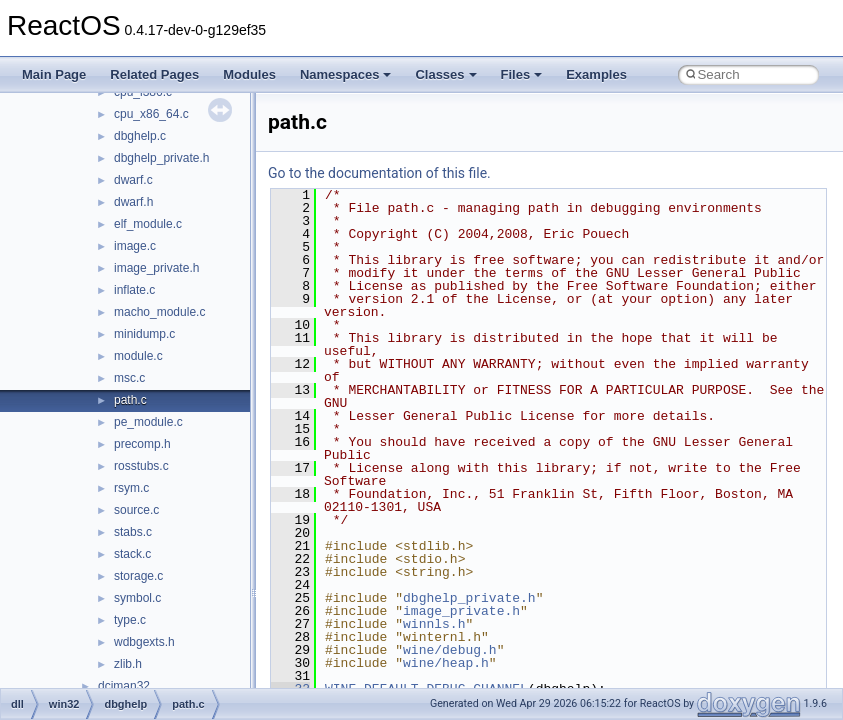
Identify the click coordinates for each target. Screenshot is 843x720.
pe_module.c (148, 422)
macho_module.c (159, 312)
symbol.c (137, 598)
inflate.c (134, 290)
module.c (138, 356)
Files (522, 74)
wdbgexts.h (144, 642)
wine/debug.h (450, 650)
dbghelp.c (140, 136)
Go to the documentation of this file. (379, 173)
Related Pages (154, 74)
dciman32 (124, 686)
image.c (135, 246)
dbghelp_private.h (161, 158)
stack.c (132, 554)
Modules (249, 74)
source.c (136, 510)
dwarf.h (133, 202)
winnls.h (434, 624)
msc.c (129, 378)
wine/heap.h (446, 663)
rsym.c (131, 488)
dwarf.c (133, 180)
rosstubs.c (141, 466)
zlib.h (128, 664)
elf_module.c (148, 224)
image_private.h (156, 268)
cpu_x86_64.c (151, 114)
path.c (130, 400)
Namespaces (346, 74)
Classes (445, 74)
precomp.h (142, 444)
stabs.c (133, 532)
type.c (130, 620)
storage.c (138, 576)
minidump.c (144, 334)
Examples (596, 74)
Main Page (54, 74)
